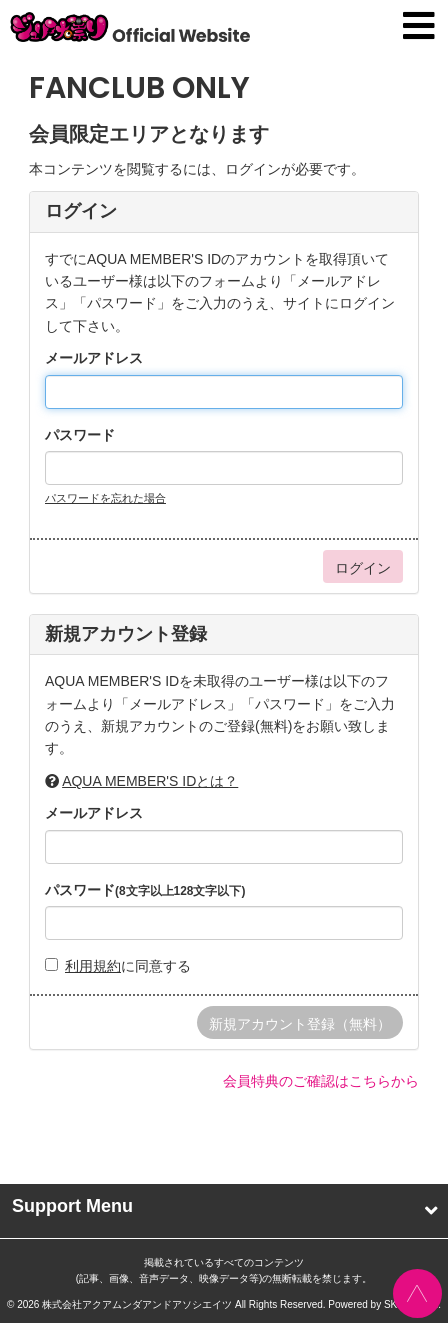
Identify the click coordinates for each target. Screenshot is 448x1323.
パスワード (80, 435)
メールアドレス (94, 358)
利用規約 (93, 966)
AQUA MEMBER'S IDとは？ (150, 781)
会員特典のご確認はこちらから (321, 1081)
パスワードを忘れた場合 (105, 498)
